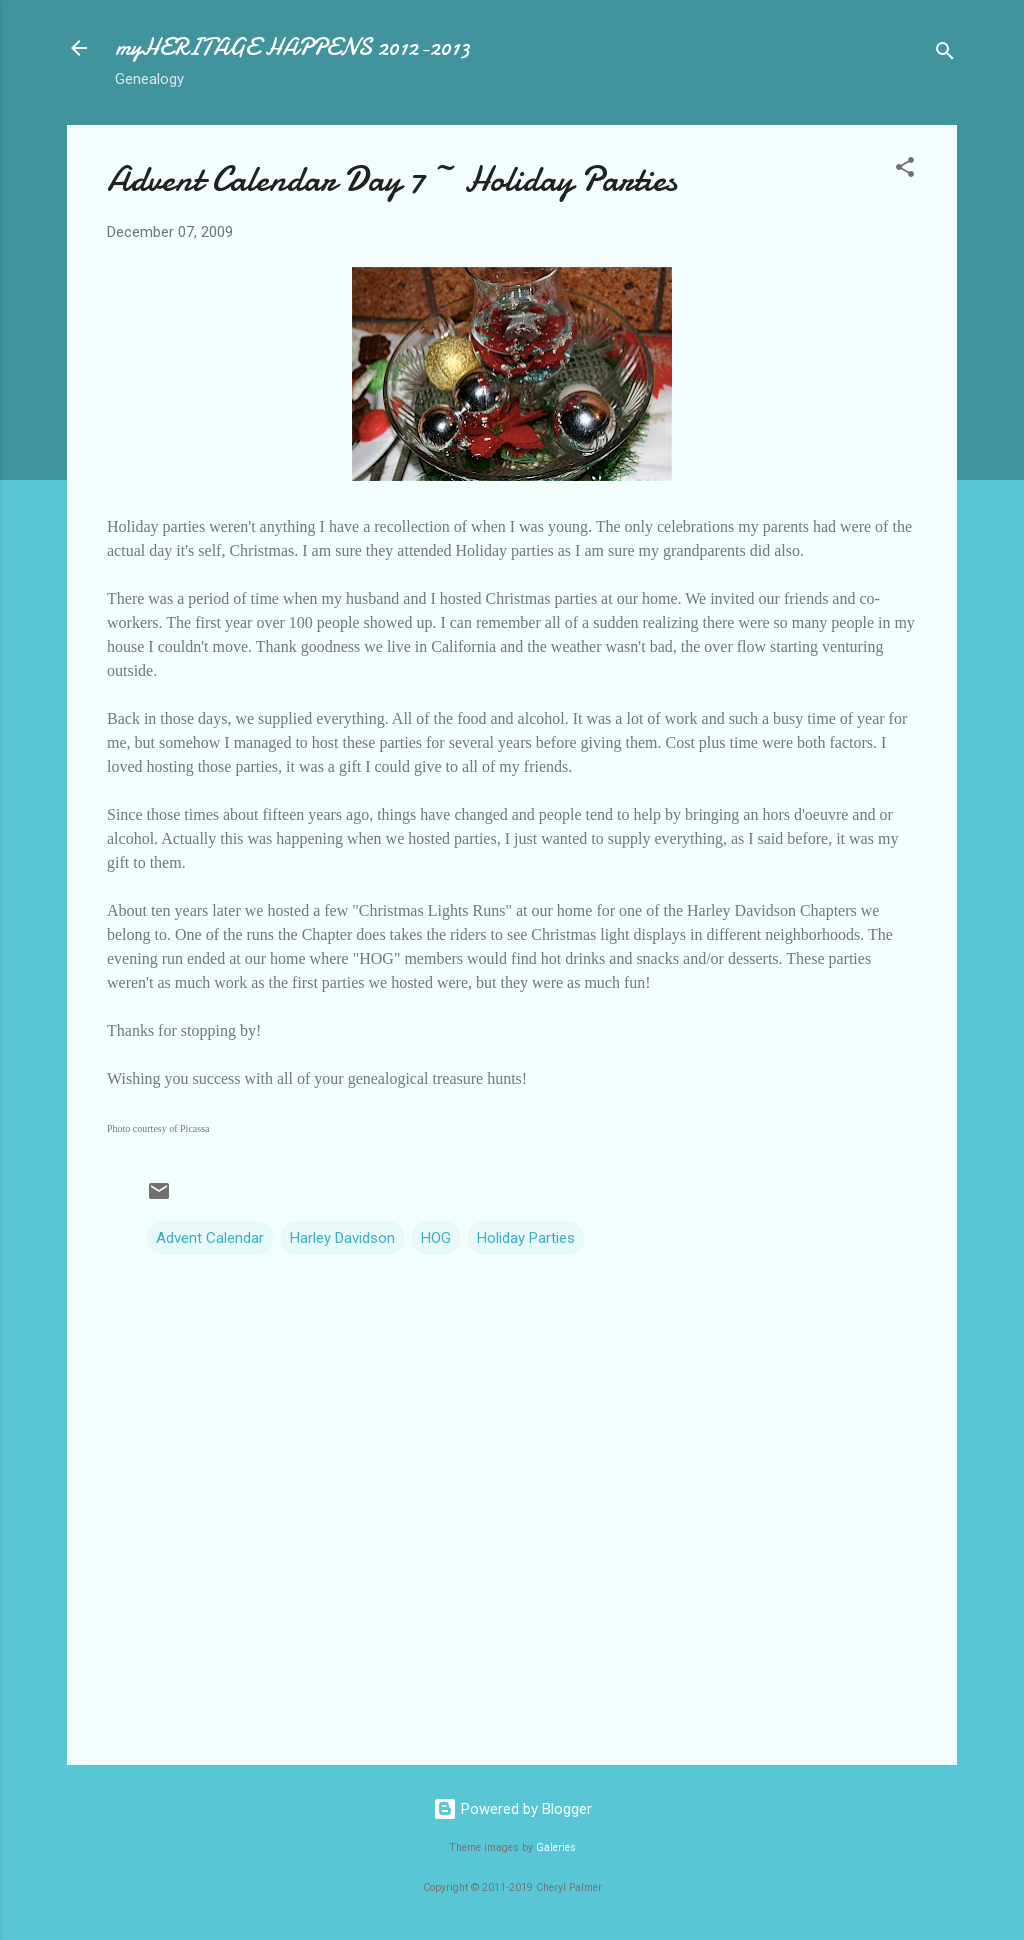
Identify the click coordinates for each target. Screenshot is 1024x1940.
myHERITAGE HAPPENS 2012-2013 (292, 47)
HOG (436, 1238)
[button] (905, 170)
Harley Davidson (342, 1238)
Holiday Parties (526, 1238)
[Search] (945, 54)
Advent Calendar (210, 1238)
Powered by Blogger (512, 1809)
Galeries (556, 1847)
